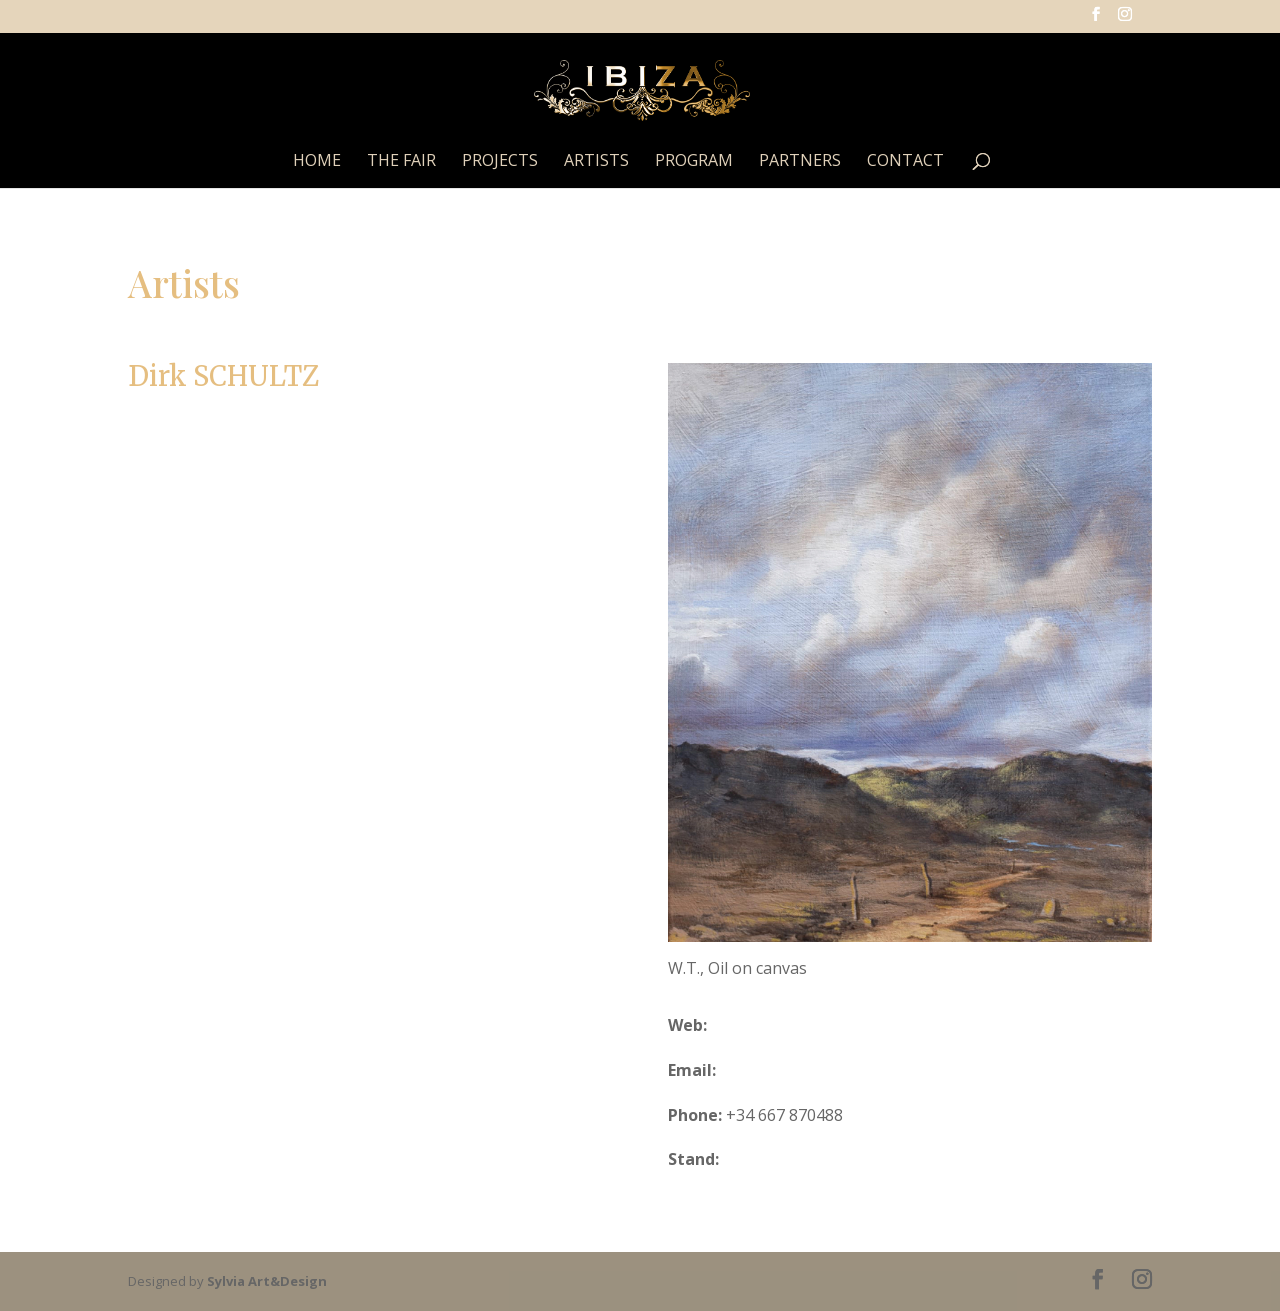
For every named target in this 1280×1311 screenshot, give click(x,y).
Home (317, 162)
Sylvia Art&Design (267, 1281)
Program (694, 162)
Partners (800, 162)
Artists (596, 162)
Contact (905, 162)
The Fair (401, 162)
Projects (500, 162)
